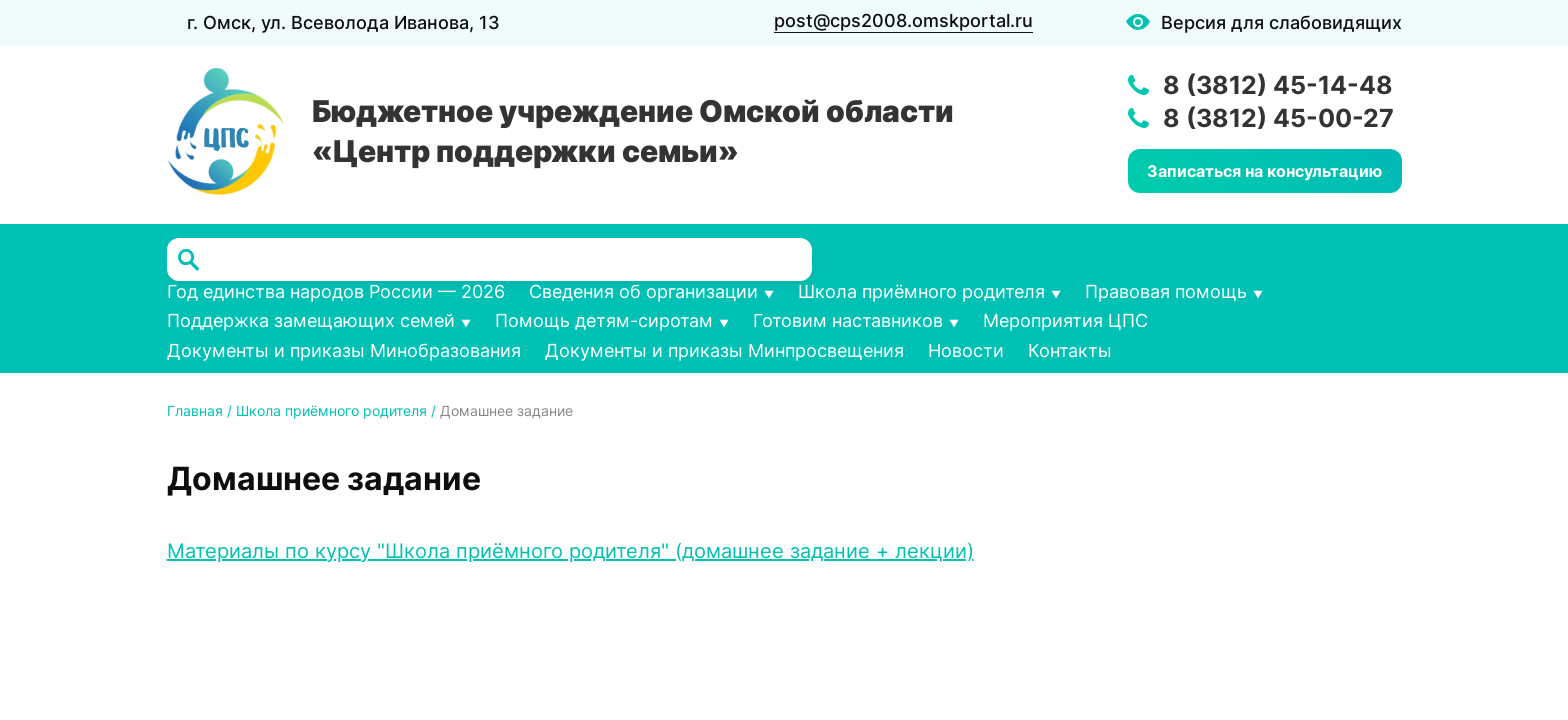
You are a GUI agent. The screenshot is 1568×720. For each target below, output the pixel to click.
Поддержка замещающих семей (311, 320)
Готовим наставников (848, 320)
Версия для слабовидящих (1281, 22)
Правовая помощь (1166, 291)
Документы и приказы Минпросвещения (724, 350)
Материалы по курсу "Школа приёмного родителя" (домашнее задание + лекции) (570, 551)
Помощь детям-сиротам (604, 320)
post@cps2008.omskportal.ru (903, 20)
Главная (195, 410)
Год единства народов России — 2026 (336, 291)
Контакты (1070, 350)
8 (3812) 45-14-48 (1278, 85)
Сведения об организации (643, 291)
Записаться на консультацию (1264, 171)
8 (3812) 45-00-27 (1278, 118)
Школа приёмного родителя (921, 291)
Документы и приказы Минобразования (344, 350)
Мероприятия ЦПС (1065, 320)
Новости (966, 350)
